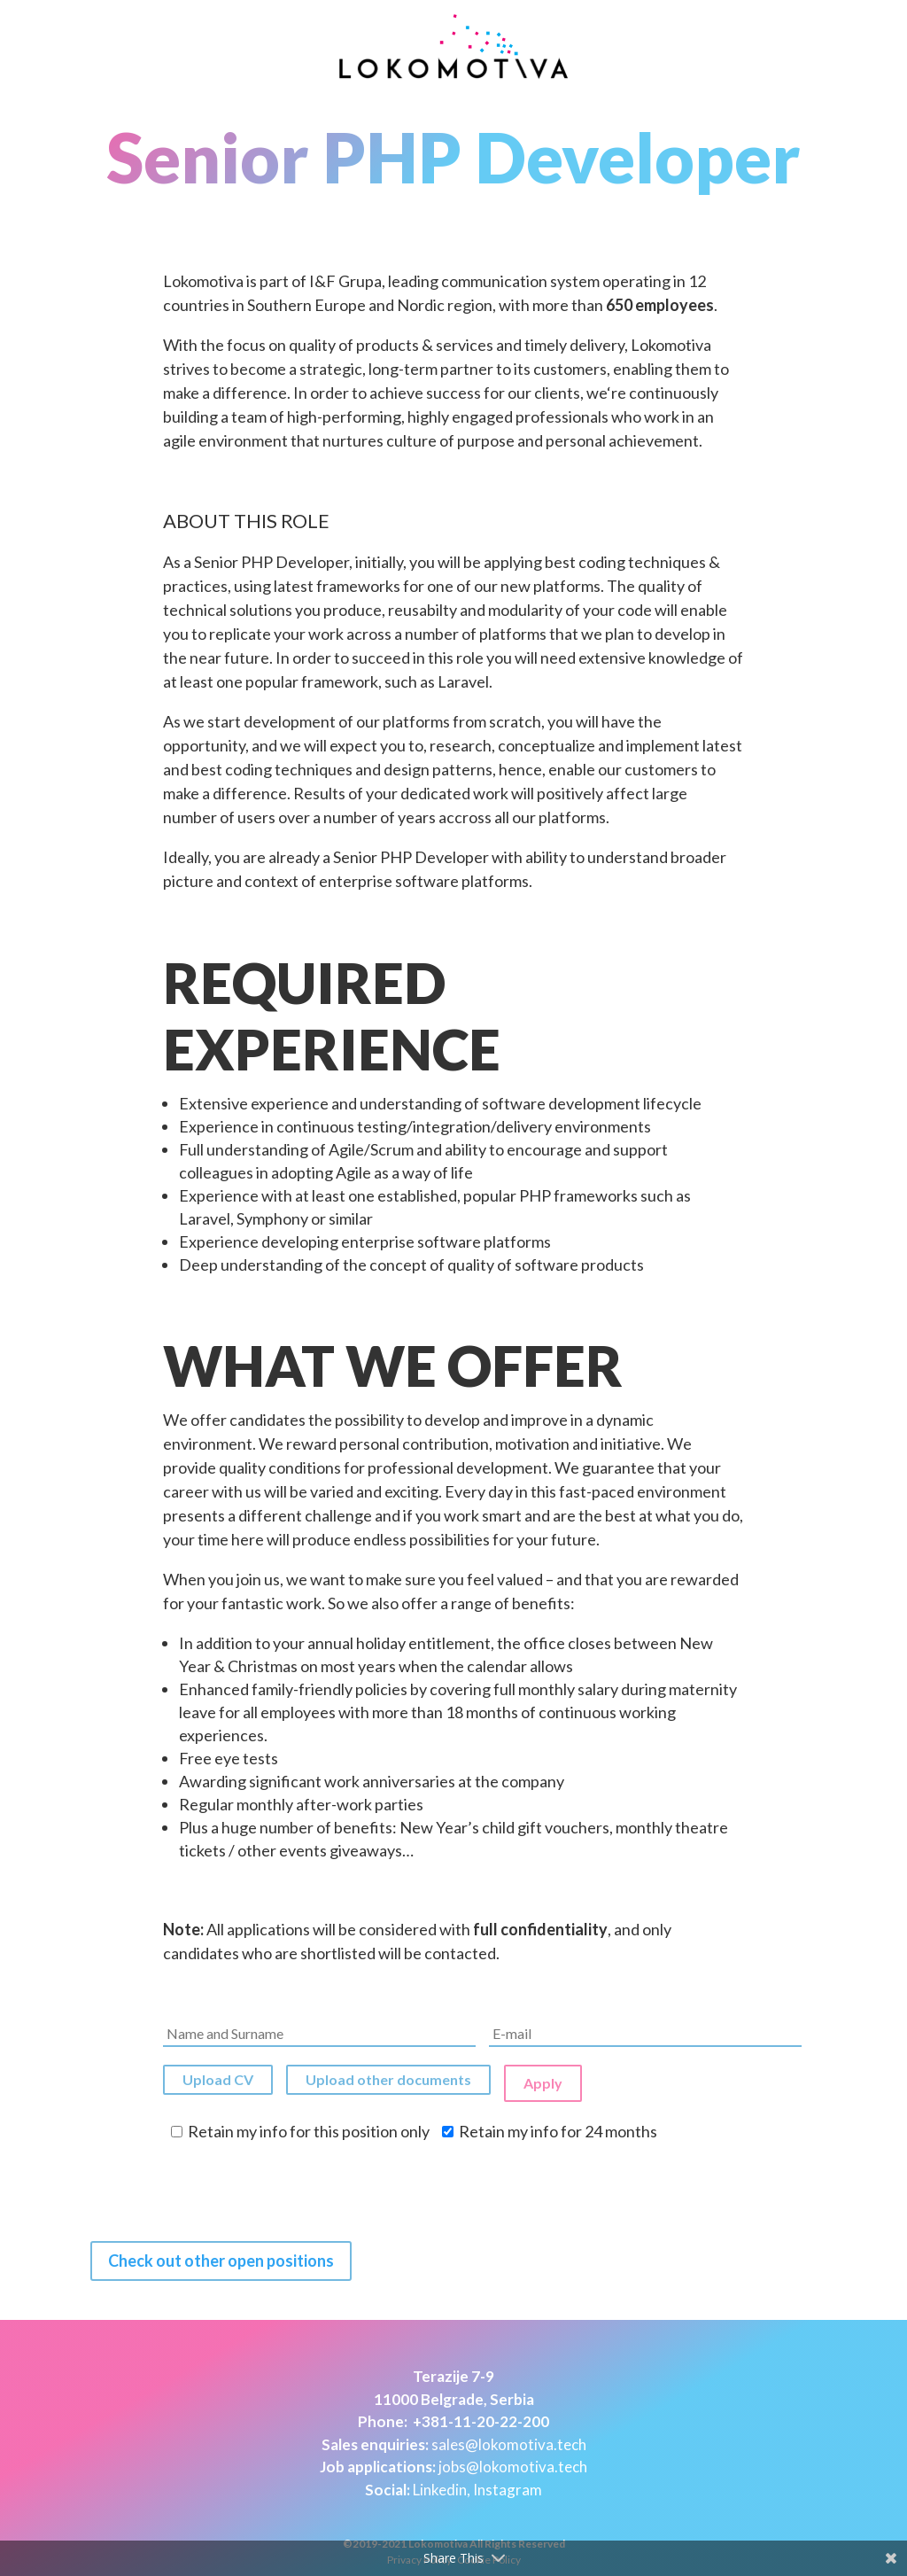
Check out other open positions (221, 2256)
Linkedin (440, 2484)
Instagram (507, 2484)
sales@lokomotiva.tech (508, 2439)
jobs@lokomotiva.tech (512, 2462)
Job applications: (378, 2462)
